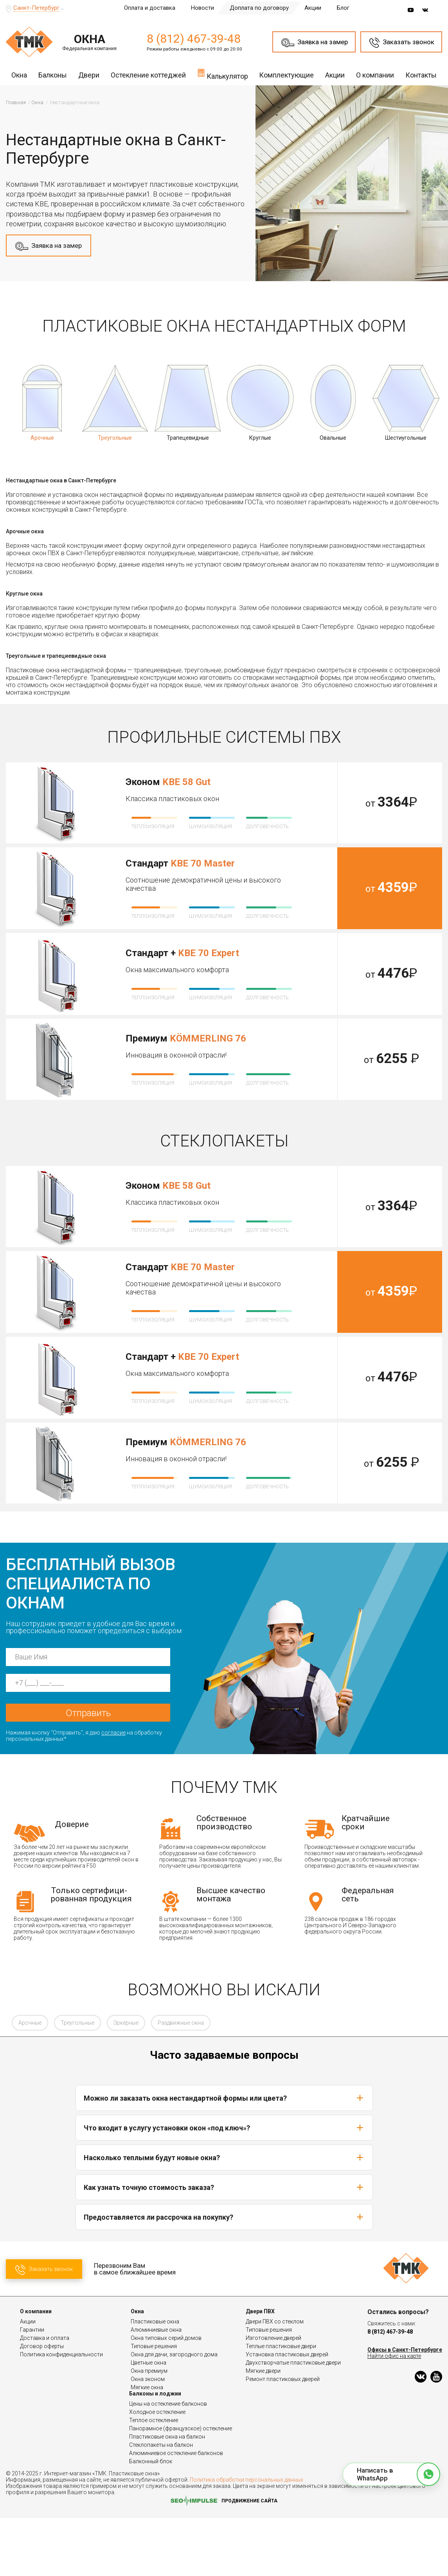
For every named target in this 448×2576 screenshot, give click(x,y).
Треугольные (77, 2081)
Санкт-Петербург (36, 7)
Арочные (29, 2081)
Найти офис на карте (394, 2414)
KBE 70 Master (203, 863)
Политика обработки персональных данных (246, 2537)
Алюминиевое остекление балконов (176, 2511)
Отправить (88, 1770)
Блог (343, 7)
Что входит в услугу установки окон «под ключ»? (224, 2185)
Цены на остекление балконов (168, 2462)
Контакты (421, 75)
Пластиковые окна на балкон (167, 2494)
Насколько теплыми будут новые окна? (224, 2215)
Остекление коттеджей (148, 75)
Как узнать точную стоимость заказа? (224, 2245)
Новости (202, 7)
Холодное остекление (157, 2470)
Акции (312, 7)
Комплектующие (286, 75)
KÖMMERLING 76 (208, 1038)
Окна (19, 75)
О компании (375, 75)
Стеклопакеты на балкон (161, 2503)
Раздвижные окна (181, 2081)
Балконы (52, 75)
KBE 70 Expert (208, 953)
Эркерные (126, 2081)
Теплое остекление (153, 2478)
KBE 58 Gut (186, 781)
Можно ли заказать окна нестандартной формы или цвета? (224, 2156)
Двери (88, 75)
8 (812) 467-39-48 (194, 38)
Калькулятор (222, 74)
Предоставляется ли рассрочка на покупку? (224, 2275)
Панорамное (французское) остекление (180, 2486)
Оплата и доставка (149, 7)
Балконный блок (150, 2519)
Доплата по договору (259, 7)
